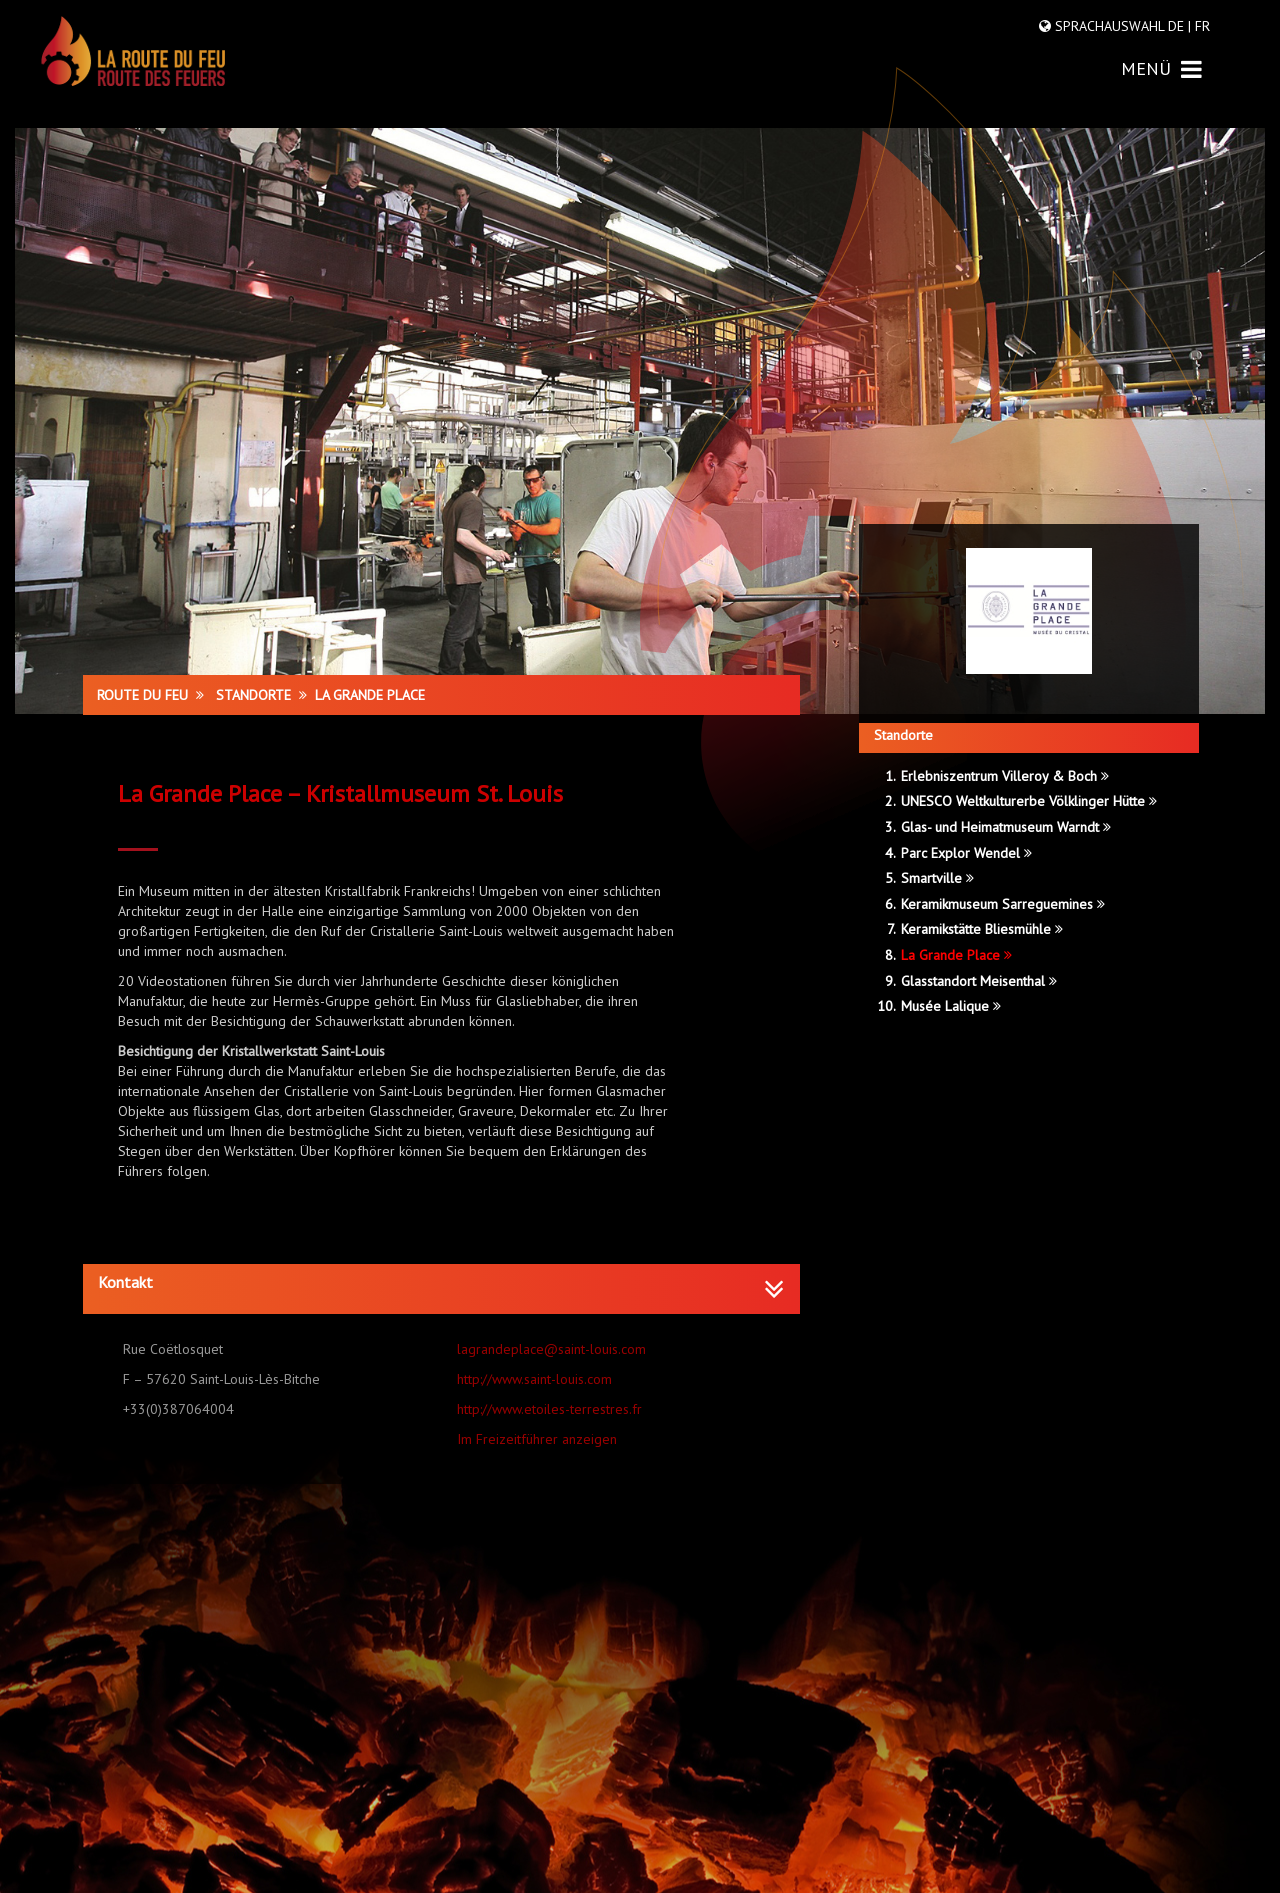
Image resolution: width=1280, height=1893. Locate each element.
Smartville (937, 878)
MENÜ (1161, 68)
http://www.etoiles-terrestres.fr (549, 1409)
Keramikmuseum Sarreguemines (1003, 904)
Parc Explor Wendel (966, 853)
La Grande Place (956, 955)
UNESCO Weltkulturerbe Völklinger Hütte (1029, 801)
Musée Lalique (951, 1006)
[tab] (441, 1289)
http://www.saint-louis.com (534, 1379)
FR (1200, 26)
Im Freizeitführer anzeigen (537, 1439)
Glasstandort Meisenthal (979, 981)
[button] (441, 1283)
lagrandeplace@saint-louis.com (551, 1349)
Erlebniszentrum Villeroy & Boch (1005, 776)
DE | (1179, 26)
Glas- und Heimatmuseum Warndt (1006, 827)
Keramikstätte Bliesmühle (982, 929)
